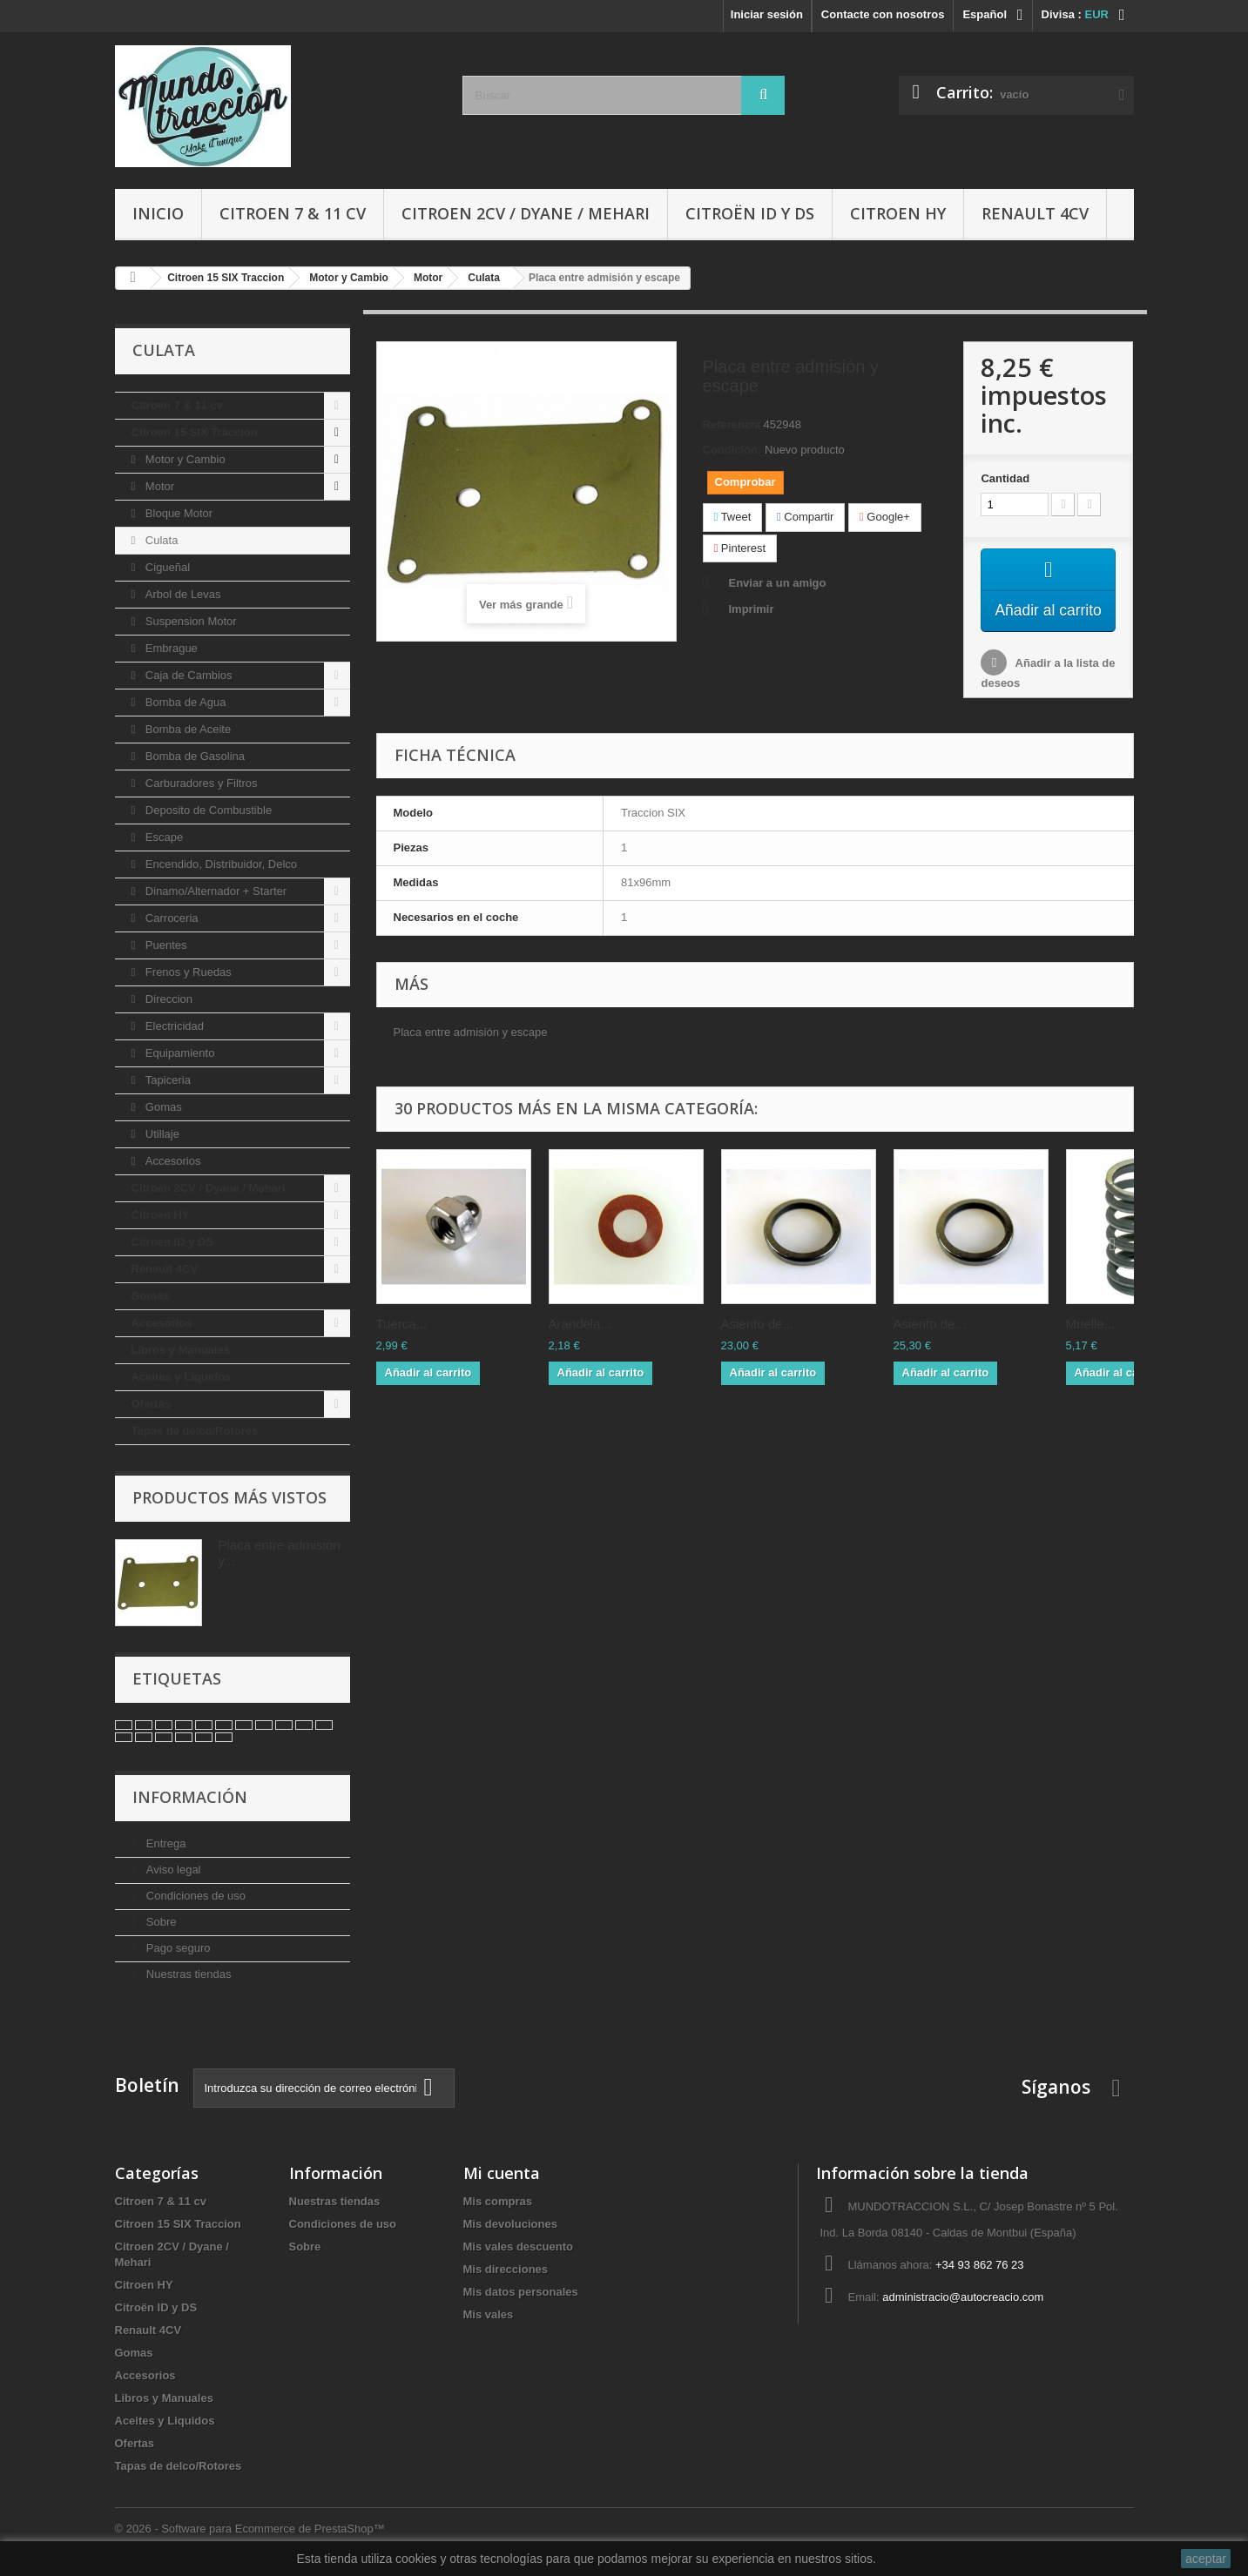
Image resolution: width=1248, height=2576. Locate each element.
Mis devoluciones (510, 2223)
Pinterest (740, 548)
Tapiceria (166, 1079)
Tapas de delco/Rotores (195, 1430)
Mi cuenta (501, 2172)
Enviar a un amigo (777, 582)
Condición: (732, 449)
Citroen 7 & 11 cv (292, 213)
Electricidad (173, 1025)
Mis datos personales (520, 2291)
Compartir (805, 516)
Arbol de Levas (181, 594)
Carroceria (170, 918)
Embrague (170, 648)
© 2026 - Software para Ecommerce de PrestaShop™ (250, 2528)
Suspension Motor (189, 621)
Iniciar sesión (767, 14)
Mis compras (497, 2201)
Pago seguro (176, 1947)
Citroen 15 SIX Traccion (195, 432)
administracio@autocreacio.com (962, 2297)
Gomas (162, 1106)
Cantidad (1005, 478)
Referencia (731, 424)
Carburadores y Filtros (199, 783)
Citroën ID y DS (749, 213)
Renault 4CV (1035, 213)
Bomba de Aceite (186, 729)
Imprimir (751, 608)
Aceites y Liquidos (182, 1376)
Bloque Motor (177, 513)
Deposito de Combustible (207, 810)
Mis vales (488, 2314)
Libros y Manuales (181, 1349)
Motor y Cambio (183, 459)
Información (189, 1796)
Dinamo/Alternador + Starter (214, 891)
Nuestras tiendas (187, 1974)
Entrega (164, 1843)
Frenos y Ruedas (187, 972)
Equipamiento (178, 1052)
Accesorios (171, 1160)
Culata (160, 540)
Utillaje (160, 1133)
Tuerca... (402, 1344)
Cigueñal (166, 567)
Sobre (159, 1921)
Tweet (733, 516)
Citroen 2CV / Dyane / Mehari (525, 213)
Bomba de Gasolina (193, 756)
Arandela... (580, 1344)
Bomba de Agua (184, 702)
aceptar (1205, 2559)
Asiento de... (757, 1344)
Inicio (158, 213)
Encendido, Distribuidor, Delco (219, 864)
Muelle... (1091, 1344)
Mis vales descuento (518, 2246)
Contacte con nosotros (883, 14)
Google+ (885, 516)
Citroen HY (898, 213)
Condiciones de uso (194, 1895)
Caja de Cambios (187, 675)
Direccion (167, 999)
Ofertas (152, 1403)
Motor (158, 486)
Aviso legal (171, 1869)
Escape (162, 837)
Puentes (164, 945)
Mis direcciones (506, 2269)
